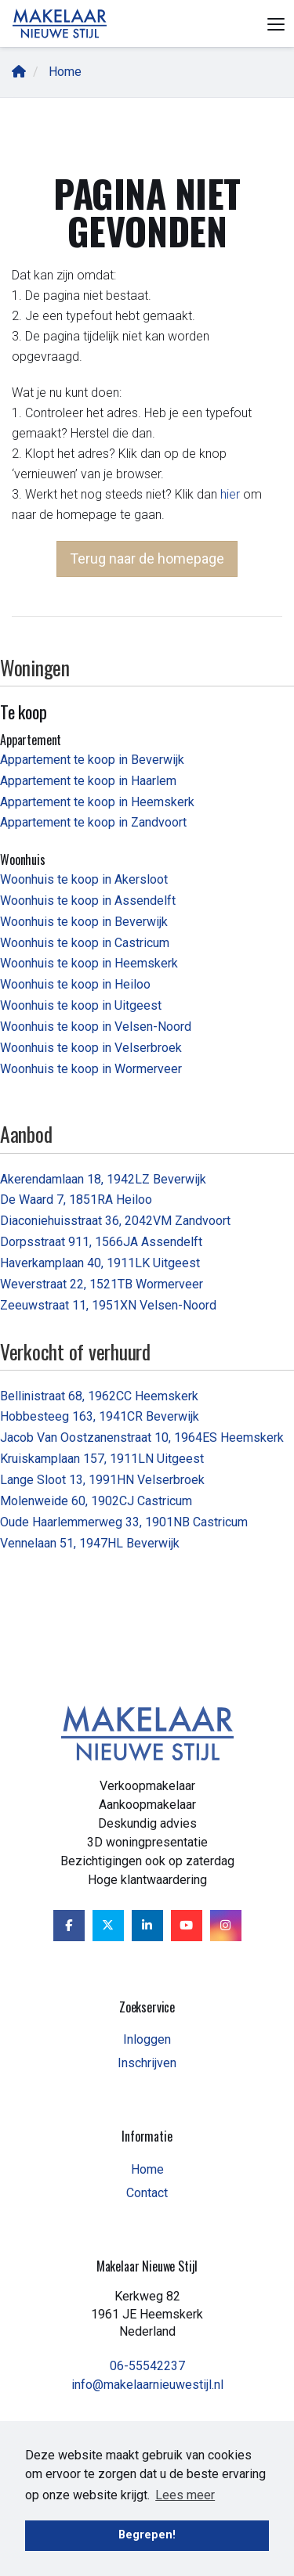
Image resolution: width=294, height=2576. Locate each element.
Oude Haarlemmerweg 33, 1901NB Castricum (124, 1522)
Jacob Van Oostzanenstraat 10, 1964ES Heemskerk (142, 1437)
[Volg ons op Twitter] (108, 1925)
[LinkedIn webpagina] (147, 1925)
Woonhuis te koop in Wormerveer (91, 1068)
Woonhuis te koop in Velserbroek (91, 1047)
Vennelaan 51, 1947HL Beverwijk (90, 1543)
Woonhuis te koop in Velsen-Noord (95, 1026)
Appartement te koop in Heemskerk (97, 801)
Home (147, 2169)
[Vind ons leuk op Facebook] (69, 1925)
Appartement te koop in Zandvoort (93, 822)
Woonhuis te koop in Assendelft (88, 900)
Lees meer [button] (185, 2495)
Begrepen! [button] (147, 2535)
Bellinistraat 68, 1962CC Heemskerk (99, 1396)
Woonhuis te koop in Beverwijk (84, 921)
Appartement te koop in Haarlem (88, 780)
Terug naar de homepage (147, 558)
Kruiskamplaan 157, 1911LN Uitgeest (102, 1458)
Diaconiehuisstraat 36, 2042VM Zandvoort (115, 1220)
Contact (147, 2192)
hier (230, 494)
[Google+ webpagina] (225, 1925)
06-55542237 (147, 2365)
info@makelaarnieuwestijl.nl (147, 2384)
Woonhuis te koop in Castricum (84, 942)
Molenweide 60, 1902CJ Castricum (96, 1500)
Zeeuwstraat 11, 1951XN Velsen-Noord (108, 1305)
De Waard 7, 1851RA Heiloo (76, 1199)
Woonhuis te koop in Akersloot (84, 879)
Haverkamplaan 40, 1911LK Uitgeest (100, 1263)
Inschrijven (147, 2062)
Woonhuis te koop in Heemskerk (89, 963)
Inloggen (147, 2039)
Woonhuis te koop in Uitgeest (81, 1005)
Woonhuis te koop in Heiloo (75, 984)
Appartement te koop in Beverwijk (92, 759)
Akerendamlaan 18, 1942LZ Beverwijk (103, 1179)
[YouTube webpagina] (186, 1925)
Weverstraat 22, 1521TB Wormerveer (101, 1284)
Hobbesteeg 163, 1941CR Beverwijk (99, 1416)
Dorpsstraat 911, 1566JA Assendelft (101, 1241)
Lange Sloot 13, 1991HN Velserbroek (102, 1479)
